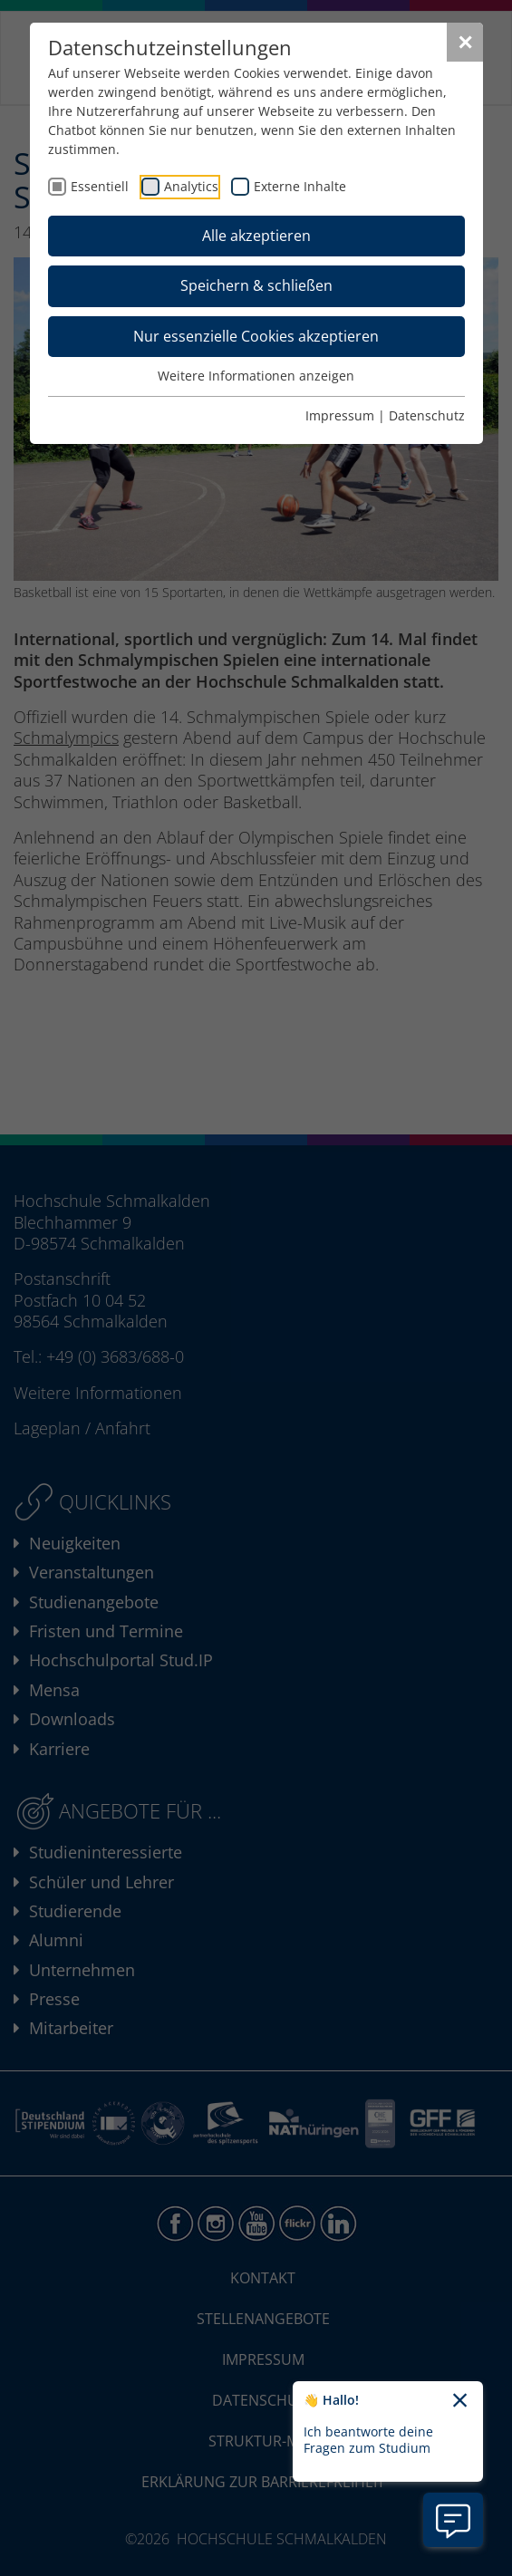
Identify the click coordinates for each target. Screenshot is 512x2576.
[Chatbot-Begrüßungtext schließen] (460, 2401)
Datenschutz (427, 415)
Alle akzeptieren (256, 236)
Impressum (339, 415)
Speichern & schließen (256, 285)
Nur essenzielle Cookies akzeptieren (256, 336)
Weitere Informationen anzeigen (256, 375)
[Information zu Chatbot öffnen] (453, 2520)
